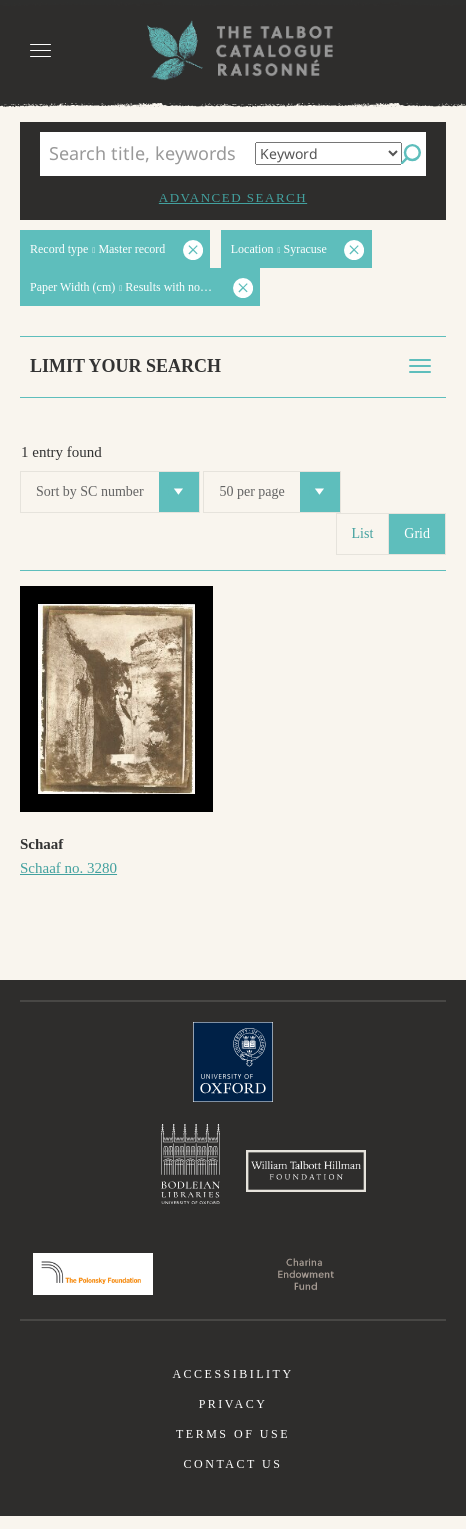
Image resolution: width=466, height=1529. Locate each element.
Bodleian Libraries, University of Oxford (190, 1167)
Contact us (233, 1477)
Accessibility (232, 1387)
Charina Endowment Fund (306, 1287)
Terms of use (233, 1447)
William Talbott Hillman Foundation (306, 1177)
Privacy (233, 1417)
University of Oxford (233, 1062)
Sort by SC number (117, 492)
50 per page (279, 492)
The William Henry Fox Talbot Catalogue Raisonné (233, 50)
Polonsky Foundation (93, 1287)
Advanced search (233, 197)
